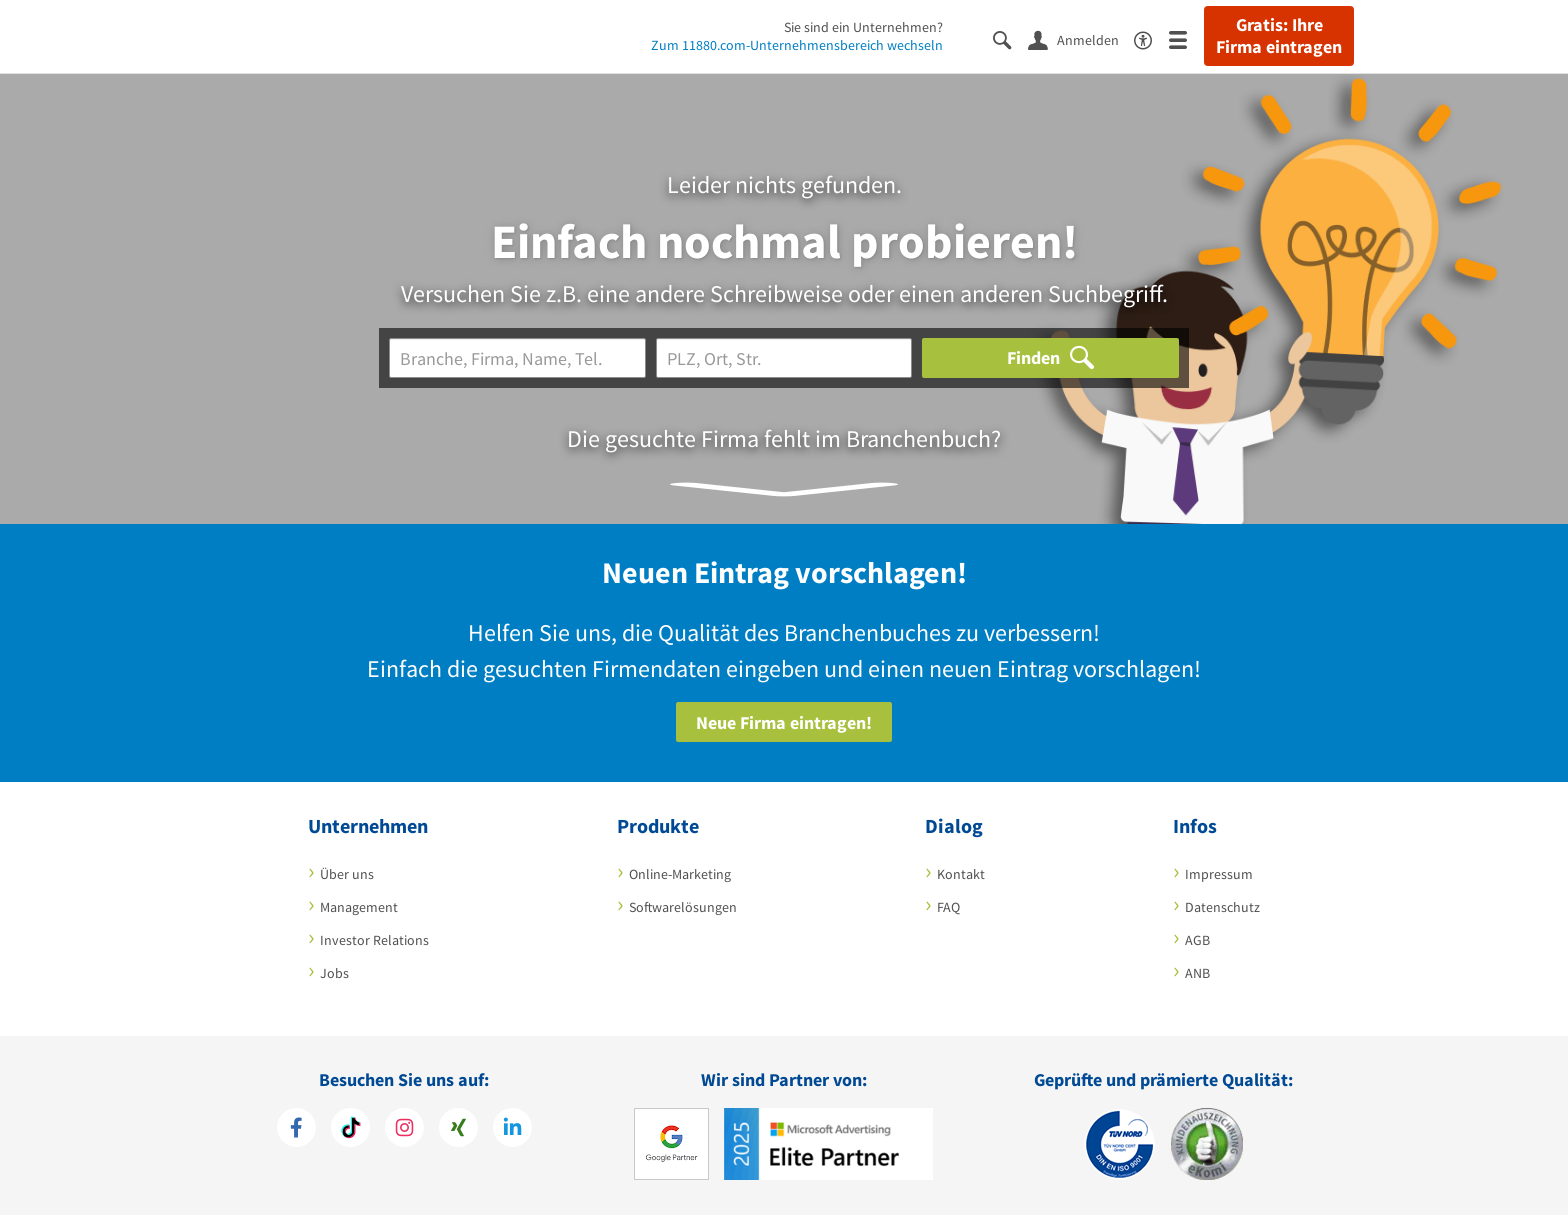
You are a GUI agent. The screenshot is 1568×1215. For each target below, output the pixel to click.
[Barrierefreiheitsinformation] (1151, 38)
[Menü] (1186, 38)
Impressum (1219, 874)
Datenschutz (1222, 907)
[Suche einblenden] (1010, 38)
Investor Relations (374, 940)
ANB (1197, 973)
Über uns (347, 874)
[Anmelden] (1081, 39)
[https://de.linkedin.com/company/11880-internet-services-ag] (512, 1130)
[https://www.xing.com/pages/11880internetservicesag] (458, 1130)
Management (359, 907)
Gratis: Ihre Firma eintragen (1279, 36)
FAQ (948, 907)
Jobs (334, 973)
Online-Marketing (680, 874)
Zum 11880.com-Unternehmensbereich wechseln (797, 45)
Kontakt (961, 874)
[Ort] (784, 358)
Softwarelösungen (683, 907)
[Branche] (517, 358)
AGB (1197, 940)
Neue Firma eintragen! (784, 722)
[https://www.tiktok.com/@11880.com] (350, 1130)
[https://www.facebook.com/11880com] (296, 1130)
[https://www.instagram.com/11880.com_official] (404, 1130)
